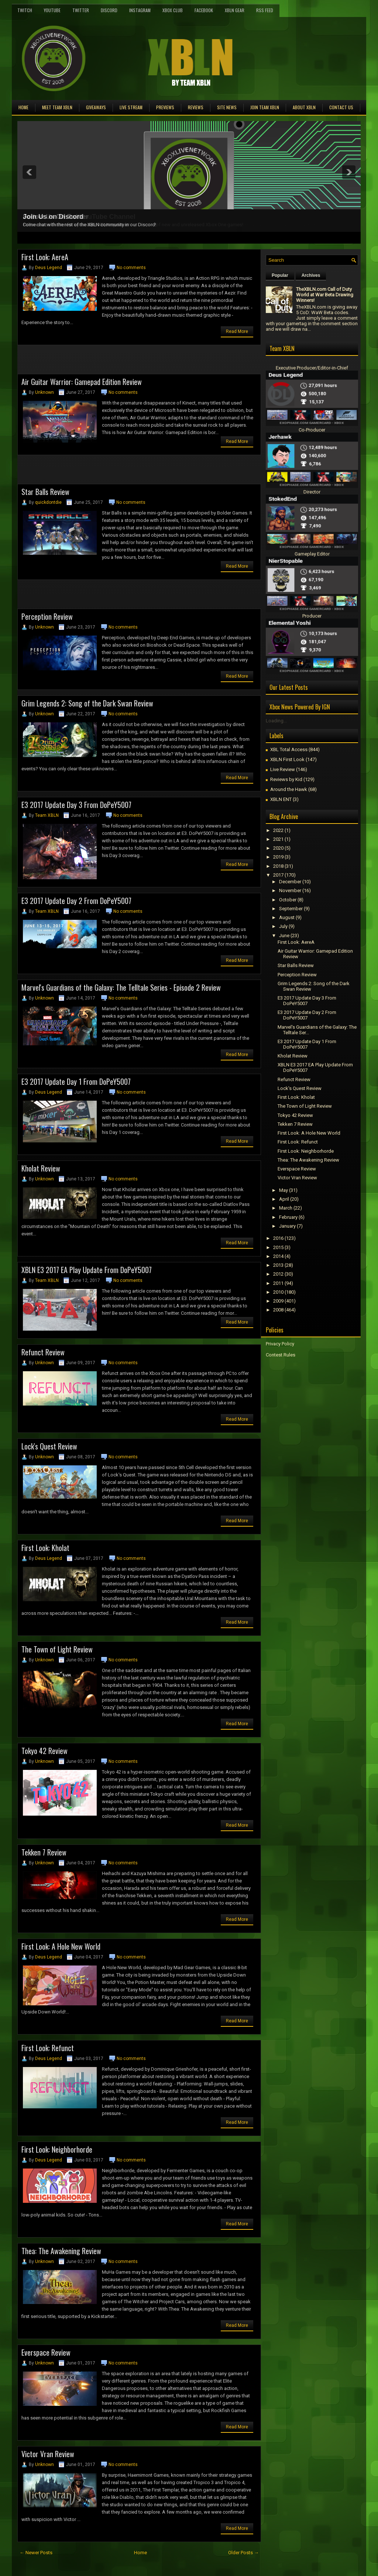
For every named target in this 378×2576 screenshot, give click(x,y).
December (290, 881)
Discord (109, 10)
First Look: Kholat (45, 1547)
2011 (278, 1283)
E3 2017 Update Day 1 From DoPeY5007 (76, 1081)
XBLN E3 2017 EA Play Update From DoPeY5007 (86, 1269)
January (287, 1226)
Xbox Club (172, 10)
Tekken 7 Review (43, 1852)
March (285, 1208)
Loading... (276, 720)
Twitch (24, 10)
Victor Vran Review (47, 2454)
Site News (227, 107)
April (284, 1199)
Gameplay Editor (312, 554)
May (283, 1190)
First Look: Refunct (47, 2047)
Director (311, 492)
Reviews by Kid (286, 779)
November (290, 890)
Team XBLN (47, 815)
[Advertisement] (103, 362)
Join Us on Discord (53, 216)
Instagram (140, 10)
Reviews (195, 107)
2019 (278, 857)
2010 (278, 1292)
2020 (278, 848)
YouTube (52, 10)
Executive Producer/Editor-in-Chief (312, 368)
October (287, 899)
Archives (311, 275)
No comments (131, 267)
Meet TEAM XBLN (57, 107)
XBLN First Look (287, 759)
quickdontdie (48, 502)
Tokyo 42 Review (44, 1750)
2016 (278, 1238)
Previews (165, 107)
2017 (278, 875)
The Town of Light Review (57, 1649)
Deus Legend (48, 267)
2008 (278, 1310)
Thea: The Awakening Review (61, 2251)
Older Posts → (243, 2552)
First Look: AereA (44, 257)
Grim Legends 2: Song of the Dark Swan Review (87, 703)
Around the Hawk (288, 789)
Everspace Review (46, 2352)
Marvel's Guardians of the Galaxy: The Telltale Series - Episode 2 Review (121, 987)
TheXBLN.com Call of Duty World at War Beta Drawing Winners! (324, 294)
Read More (237, 331)
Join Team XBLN (264, 107)
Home (23, 107)
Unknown (44, 392)
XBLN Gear (234, 10)
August (287, 917)
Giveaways (96, 107)
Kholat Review (40, 1168)
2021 (278, 839)
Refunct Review (43, 1352)
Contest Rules (280, 1355)
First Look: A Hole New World (60, 1946)
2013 (278, 1265)
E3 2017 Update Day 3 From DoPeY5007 (76, 804)
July (283, 926)
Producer (312, 616)
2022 (278, 830)
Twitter (80, 10)
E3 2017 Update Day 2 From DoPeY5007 (76, 900)
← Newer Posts (36, 2552)
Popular (280, 275)
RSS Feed (264, 10)
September (291, 908)
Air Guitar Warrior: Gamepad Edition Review (81, 381)
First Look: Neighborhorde (56, 2149)
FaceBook (204, 10)
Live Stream (131, 107)
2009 (278, 1301)
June (284, 935)
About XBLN (304, 107)
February (288, 1217)
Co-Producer (312, 430)
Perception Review (47, 616)
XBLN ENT (281, 799)
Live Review (282, 769)
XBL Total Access (288, 749)
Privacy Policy (280, 1344)
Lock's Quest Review (49, 1446)
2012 (278, 1274)
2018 (278, 866)
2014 (278, 1256)
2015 (278, 1247)
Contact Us (341, 107)
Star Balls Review (45, 491)
